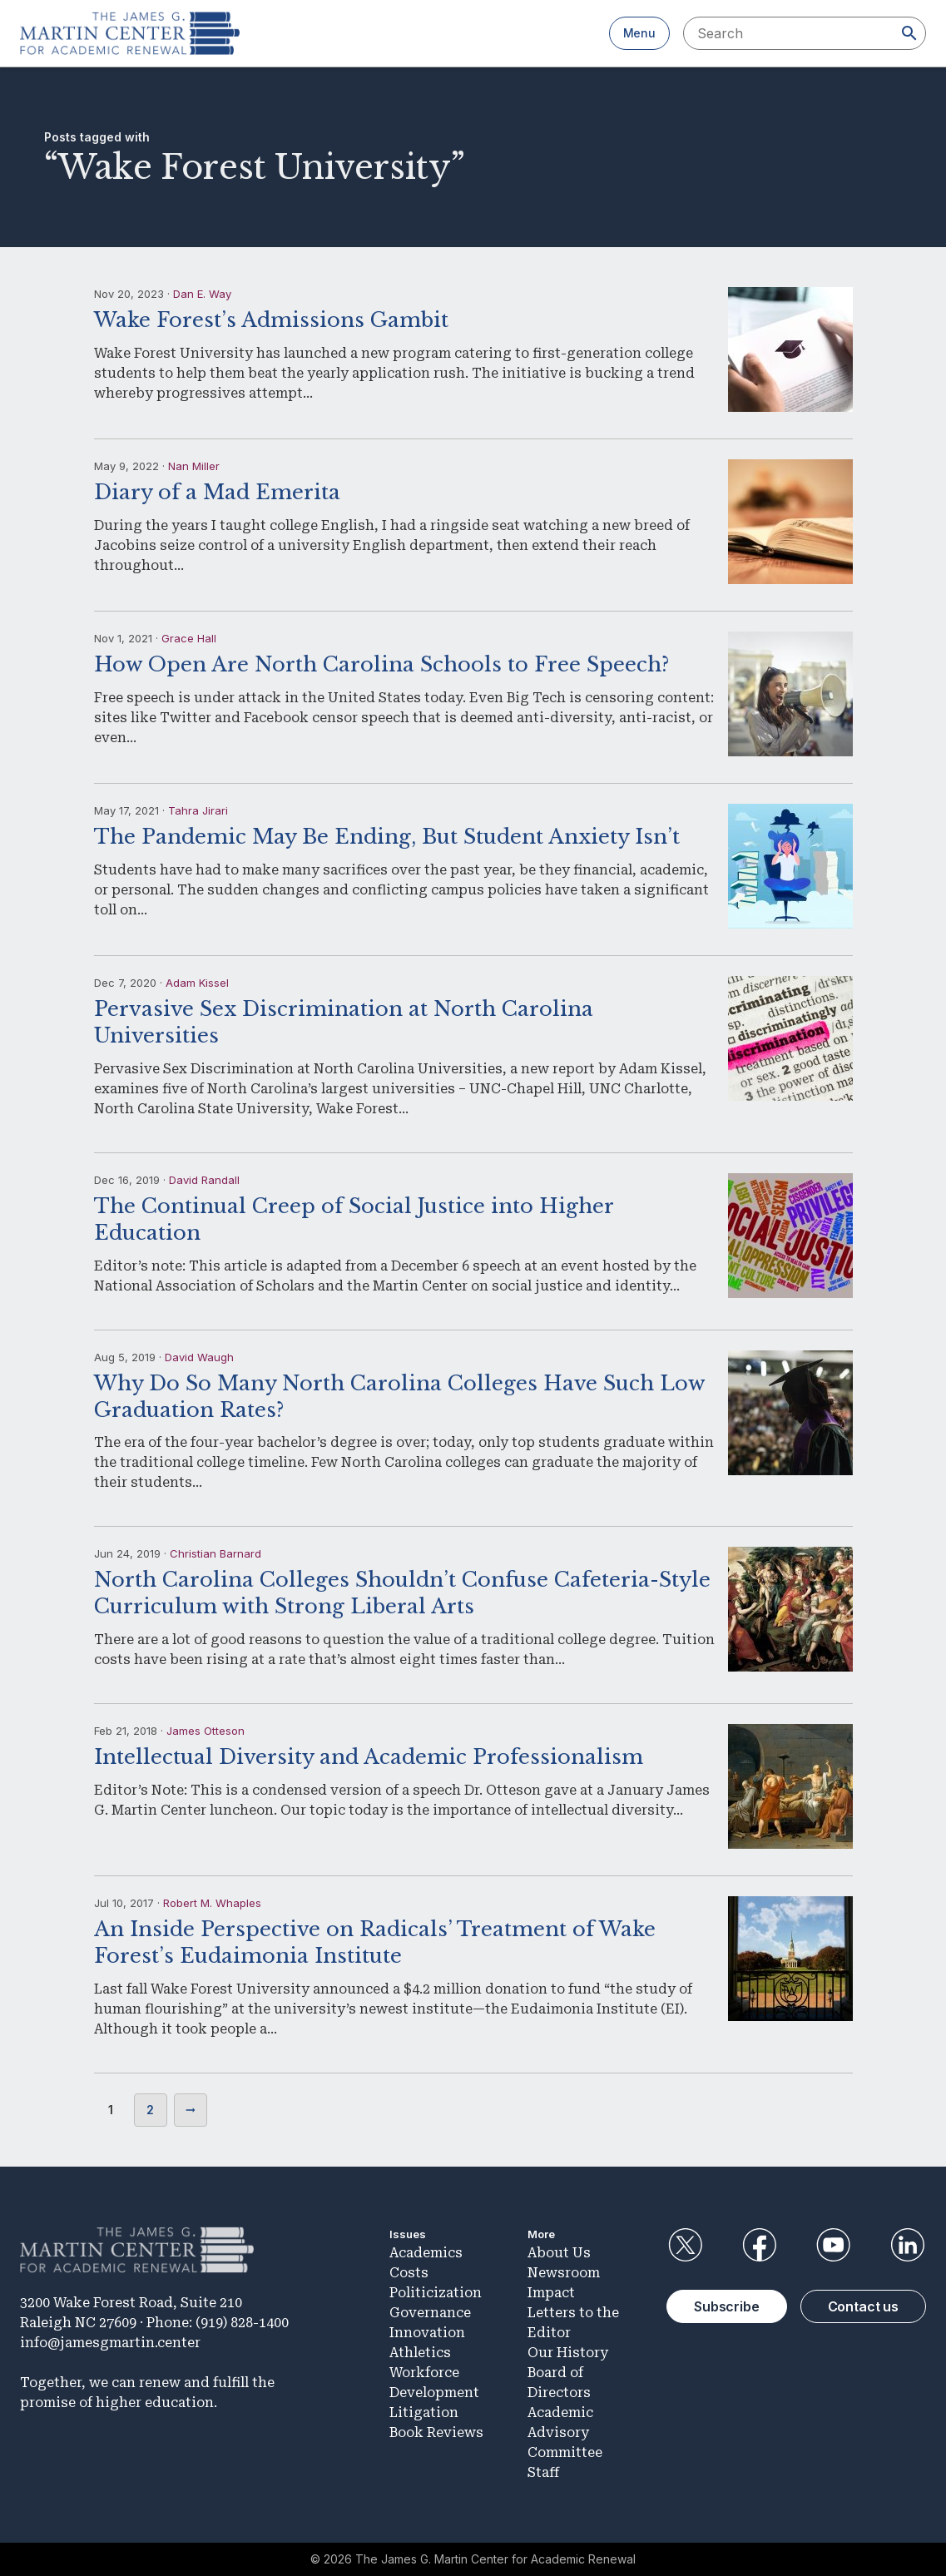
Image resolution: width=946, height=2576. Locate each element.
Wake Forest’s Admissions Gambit (271, 320)
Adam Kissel (197, 982)
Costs (408, 2273)
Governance (430, 2313)
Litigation (423, 2412)
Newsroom (563, 2273)
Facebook (758, 2245)
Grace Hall (188, 638)
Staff (543, 2472)
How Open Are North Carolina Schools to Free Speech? (381, 664)
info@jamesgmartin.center (110, 2343)
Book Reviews (436, 2432)
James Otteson (205, 1730)
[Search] (909, 33)
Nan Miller (194, 466)
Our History (567, 2353)
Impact (551, 2293)
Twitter (684, 2245)
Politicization (435, 2293)
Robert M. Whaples (212, 1903)
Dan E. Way (202, 293)
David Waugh (199, 1357)
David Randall (204, 1179)
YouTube (833, 2245)
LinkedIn (907, 2245)
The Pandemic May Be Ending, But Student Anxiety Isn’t (387, 837)
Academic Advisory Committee (564, 2432)
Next (190, 2110)
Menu (639, 33)
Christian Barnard (215, 1553)
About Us (559, 2253)
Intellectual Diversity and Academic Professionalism (368, 1757)
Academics (426, 2253)
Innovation (427, 2333)
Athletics (420, 2353)
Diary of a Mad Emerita (217, 492)
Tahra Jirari (198, 810)
